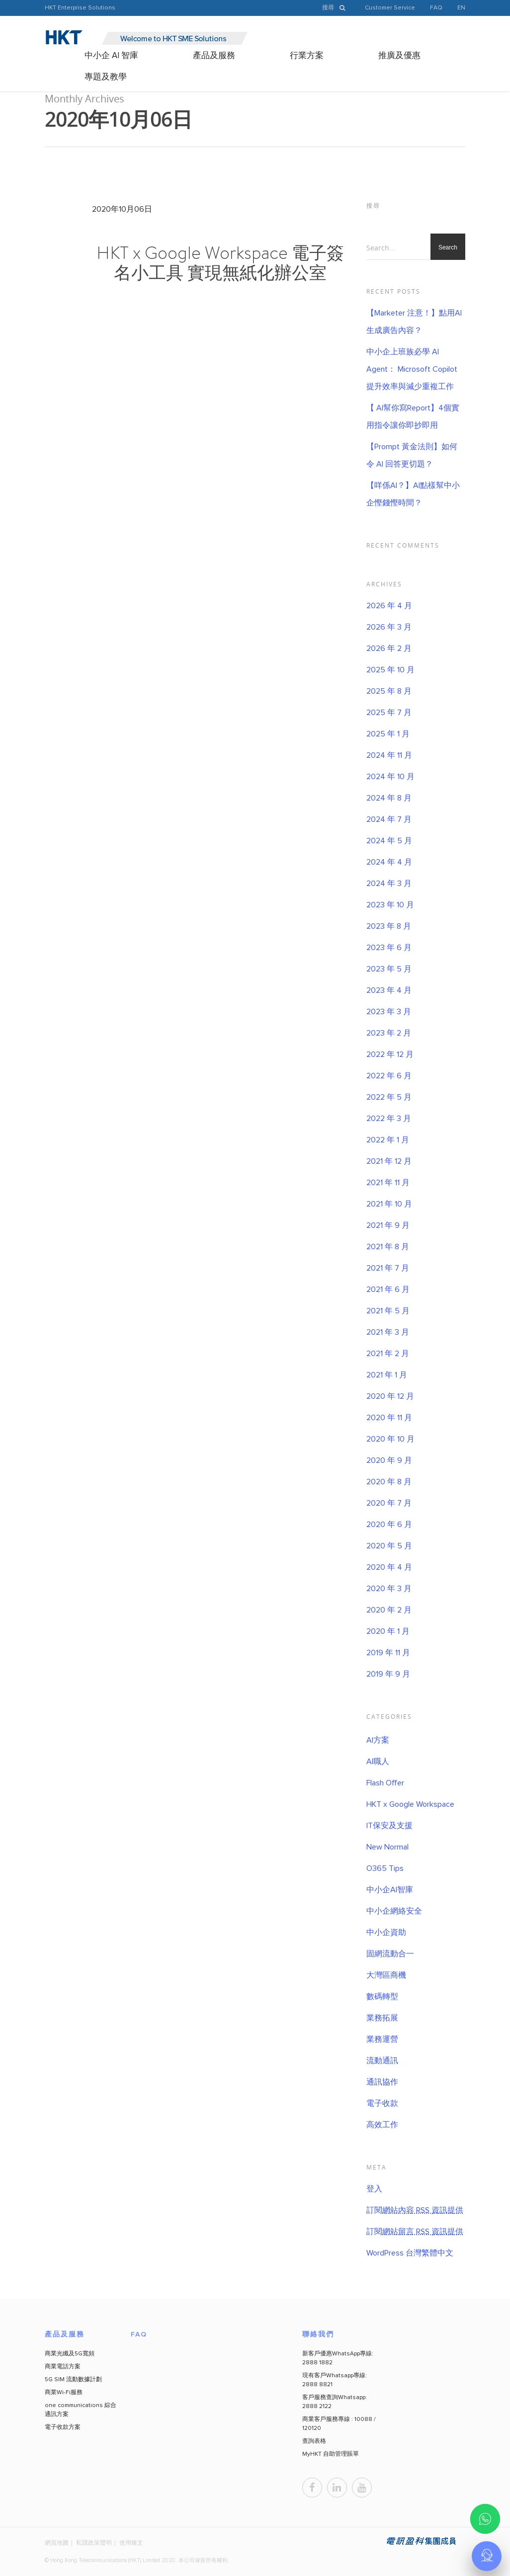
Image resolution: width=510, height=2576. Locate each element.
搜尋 (336, 8)
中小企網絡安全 (394, 1911)
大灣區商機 (386, 1975)
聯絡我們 (318, 2334)
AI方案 (377, 1740)
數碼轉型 (382, 1997)
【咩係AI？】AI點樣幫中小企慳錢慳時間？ (413, 494)
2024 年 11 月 (389, 755)
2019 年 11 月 (388, 1653)
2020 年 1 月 (388, 1631)
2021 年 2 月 (387, 1354)
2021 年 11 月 (388, 1183)
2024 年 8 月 (389, 798)
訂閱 (414, 2210)
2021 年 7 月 (387, 1268)
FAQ (436, 8)
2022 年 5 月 (389, 1097)
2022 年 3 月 (388, 1119)
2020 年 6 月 (389, 1525)
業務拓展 (382, 2018)
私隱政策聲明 (94, 2542)
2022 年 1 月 (387, 1140)
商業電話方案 (63, 2367)
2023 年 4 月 (389, 990)
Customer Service (390, 8)
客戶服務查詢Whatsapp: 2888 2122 (334, 2402)
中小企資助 (386, 1932)
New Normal (387, 1847)
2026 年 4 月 (389, 606)
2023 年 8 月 (388, 926)
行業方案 (307, 56)
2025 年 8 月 (389, 691)
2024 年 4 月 (389, 862)
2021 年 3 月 (387, 1332)
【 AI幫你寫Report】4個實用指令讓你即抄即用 (412, 416)
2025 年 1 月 (388, 734)
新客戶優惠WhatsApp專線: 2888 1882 (337, 2358)
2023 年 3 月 (388, 1012)
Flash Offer (385, 1783)
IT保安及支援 (389, 1826)
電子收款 (382, 2103)
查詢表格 (314, 2441)
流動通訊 (382, 2061)
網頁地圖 (57, 2542)
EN (461, 8)
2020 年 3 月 (389, 1589)
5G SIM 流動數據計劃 (73, 2380)
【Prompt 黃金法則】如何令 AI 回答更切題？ (411, 455)
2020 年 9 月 (389, 1460)
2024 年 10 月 (390, 777)
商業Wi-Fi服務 (64, 2393)
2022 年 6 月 (389, 1076)
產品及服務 (214, 56)
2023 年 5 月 (389, 969)
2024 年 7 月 (389, 819)
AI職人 (377, 1762)
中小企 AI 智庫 (111, 56)
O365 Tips (385, 1868)
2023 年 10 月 (390, 905)
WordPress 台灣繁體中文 (409, 2253)
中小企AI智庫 (389, 1890)
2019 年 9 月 (388, 1674)
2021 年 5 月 (388, 1311)
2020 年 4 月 (389, 1567)
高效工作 (382, 2125)
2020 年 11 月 (389, 1418)
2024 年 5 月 (389, 841)
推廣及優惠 (399, 56)
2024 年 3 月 (389, 883)
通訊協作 (382, 2082)
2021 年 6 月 (388, 1289)
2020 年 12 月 (390, 1396)
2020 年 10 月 (390, 1439)
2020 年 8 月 (389, 1482)
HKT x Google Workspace (410, 1804)
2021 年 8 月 (387, 1247)
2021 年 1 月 (386, 1375)
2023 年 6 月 (389, 948)
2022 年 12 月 (390, 1054)
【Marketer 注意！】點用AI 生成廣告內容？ (414, 321)
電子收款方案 (63, 2427)
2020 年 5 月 (389, 1546)
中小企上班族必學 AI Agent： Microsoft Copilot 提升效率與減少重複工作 (411, 369)
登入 (374, 2189)
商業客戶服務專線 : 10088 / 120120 (339, 2423)
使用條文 (131, 2542)
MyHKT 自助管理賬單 (330, 2454)
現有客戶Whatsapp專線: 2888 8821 (334, 2380)
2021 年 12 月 (389, 1161)
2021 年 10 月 (389, 1204)
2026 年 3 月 (389, 627)
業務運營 (382, 2039)
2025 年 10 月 (390, 670)
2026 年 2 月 (389, 648)
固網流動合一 (390, 1954)
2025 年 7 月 (389, 713)
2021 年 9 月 (388, 1225)
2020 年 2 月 (389, 1610)
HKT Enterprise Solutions (80, 8)
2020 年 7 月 (389, 1503)
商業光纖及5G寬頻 (69, 2354)
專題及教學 (106, 77)
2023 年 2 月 (388, 1033)
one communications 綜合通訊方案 (80, 2410)
